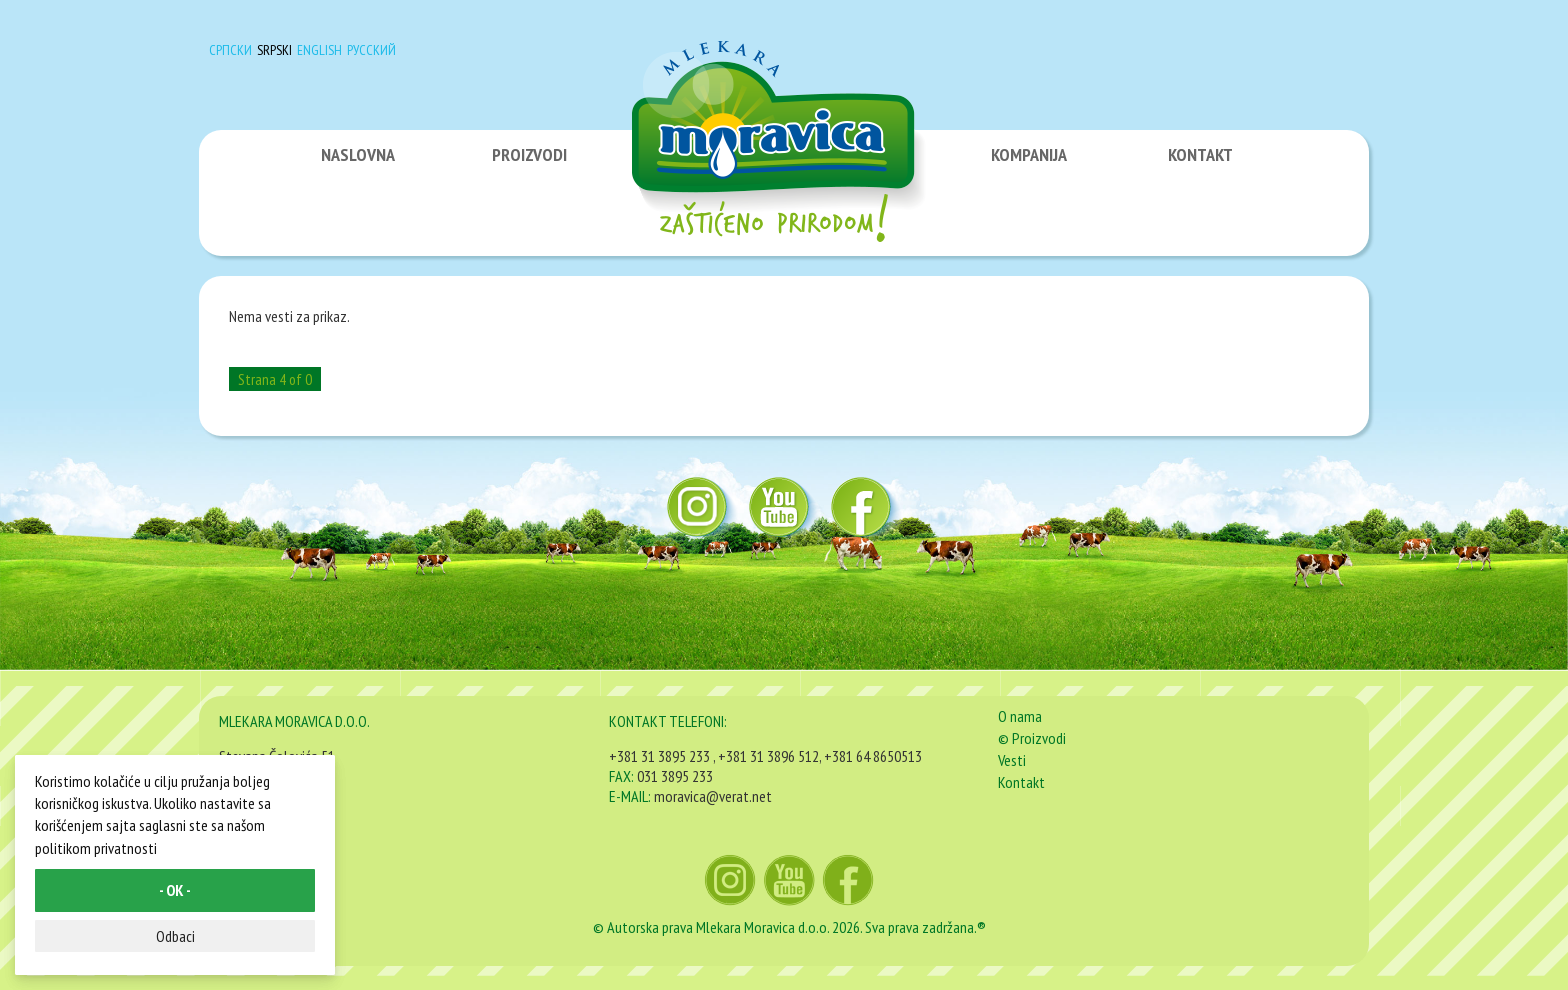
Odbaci (175, 936)
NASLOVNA (358, 154)
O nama (1020, 716)
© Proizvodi (1032, 738)
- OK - (175, 890)
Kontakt (1021, 782)
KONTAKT (1200, 154)
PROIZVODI (529, 154)
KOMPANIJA (1029, 154)
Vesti (1012, 760)
